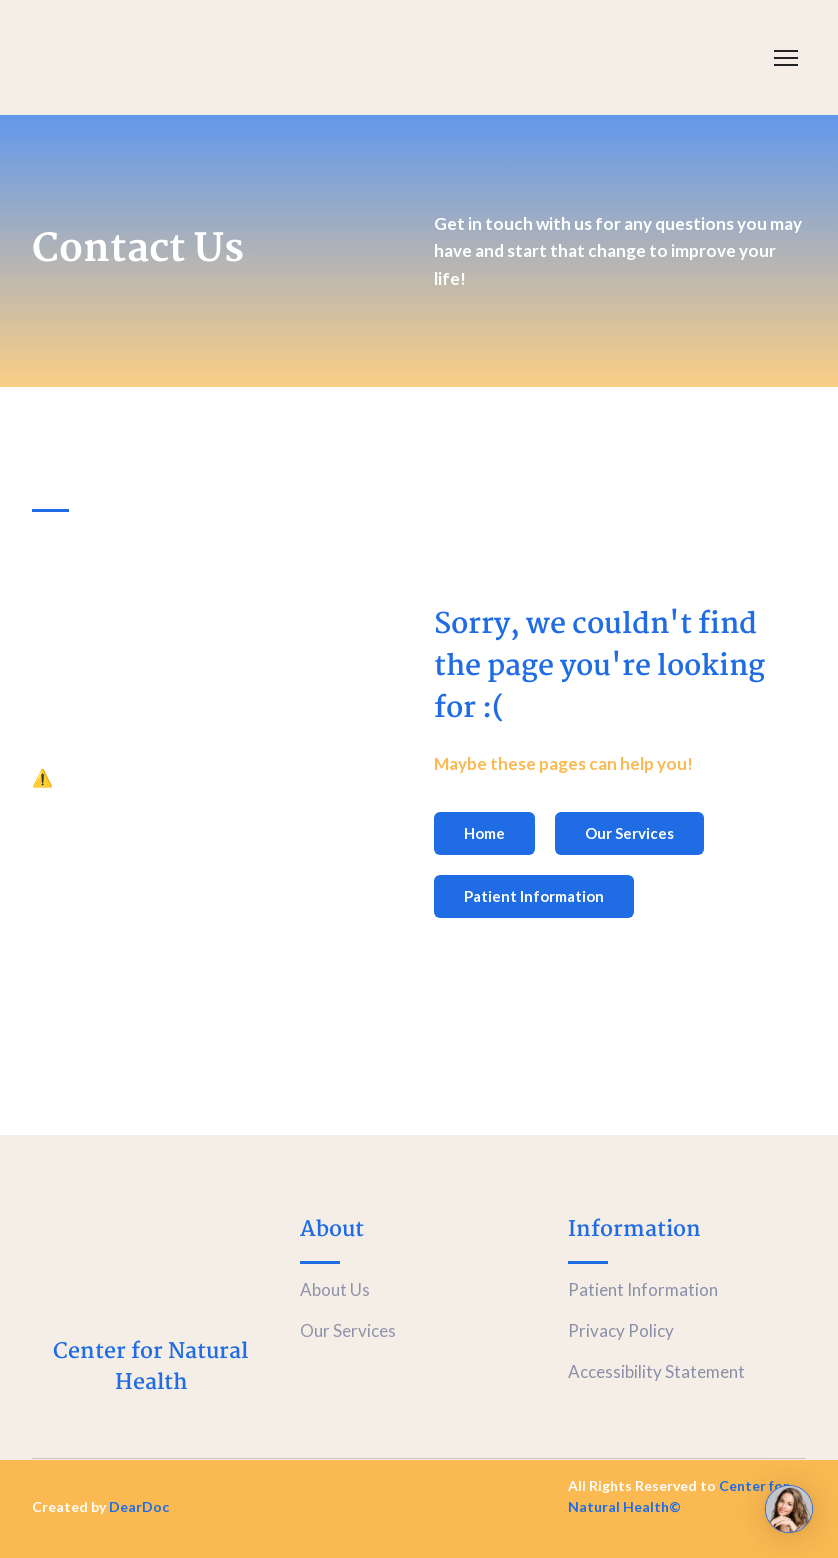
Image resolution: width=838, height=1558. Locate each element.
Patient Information (643, 1289)
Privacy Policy (621, 1330)
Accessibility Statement (656, 1371)
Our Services (348, 1330)
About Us (335, 1289)
